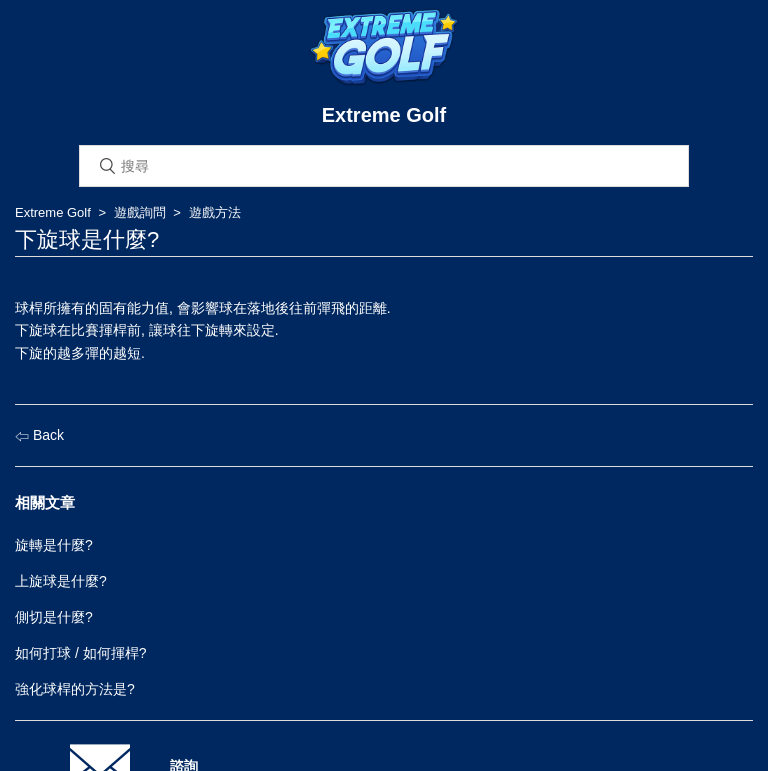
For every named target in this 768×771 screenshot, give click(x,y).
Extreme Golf (53, 212)
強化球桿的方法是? (75, 689)
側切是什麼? (54, 617)
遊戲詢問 (140, 212)
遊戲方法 (215, 212)
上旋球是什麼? (61, 581)
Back (39, 435)
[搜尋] (384, 166)
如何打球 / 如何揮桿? (80, 653)
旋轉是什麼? (54, 545)
